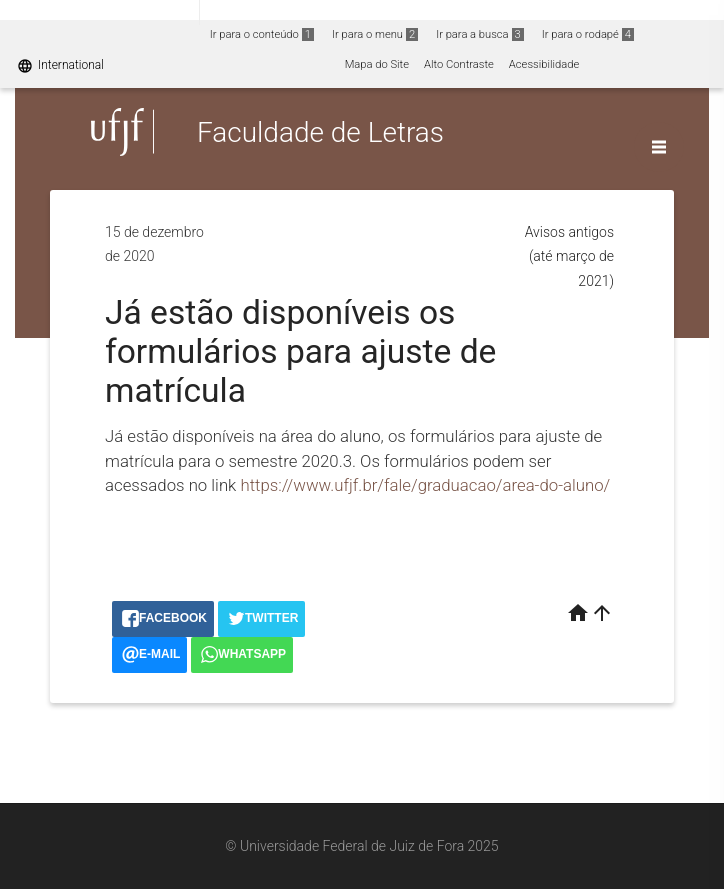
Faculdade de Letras (320, 131)
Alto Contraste (459, 64)
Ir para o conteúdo (262, 34)
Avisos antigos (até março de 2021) (569, 256)
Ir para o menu (375, 34)
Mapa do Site (377, 64)
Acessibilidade (544, 64)
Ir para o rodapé (588, 34)
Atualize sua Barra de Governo (306, 11)
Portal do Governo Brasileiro (99, 11)
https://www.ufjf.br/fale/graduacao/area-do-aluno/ (425, 485)
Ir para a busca (480, 34)
